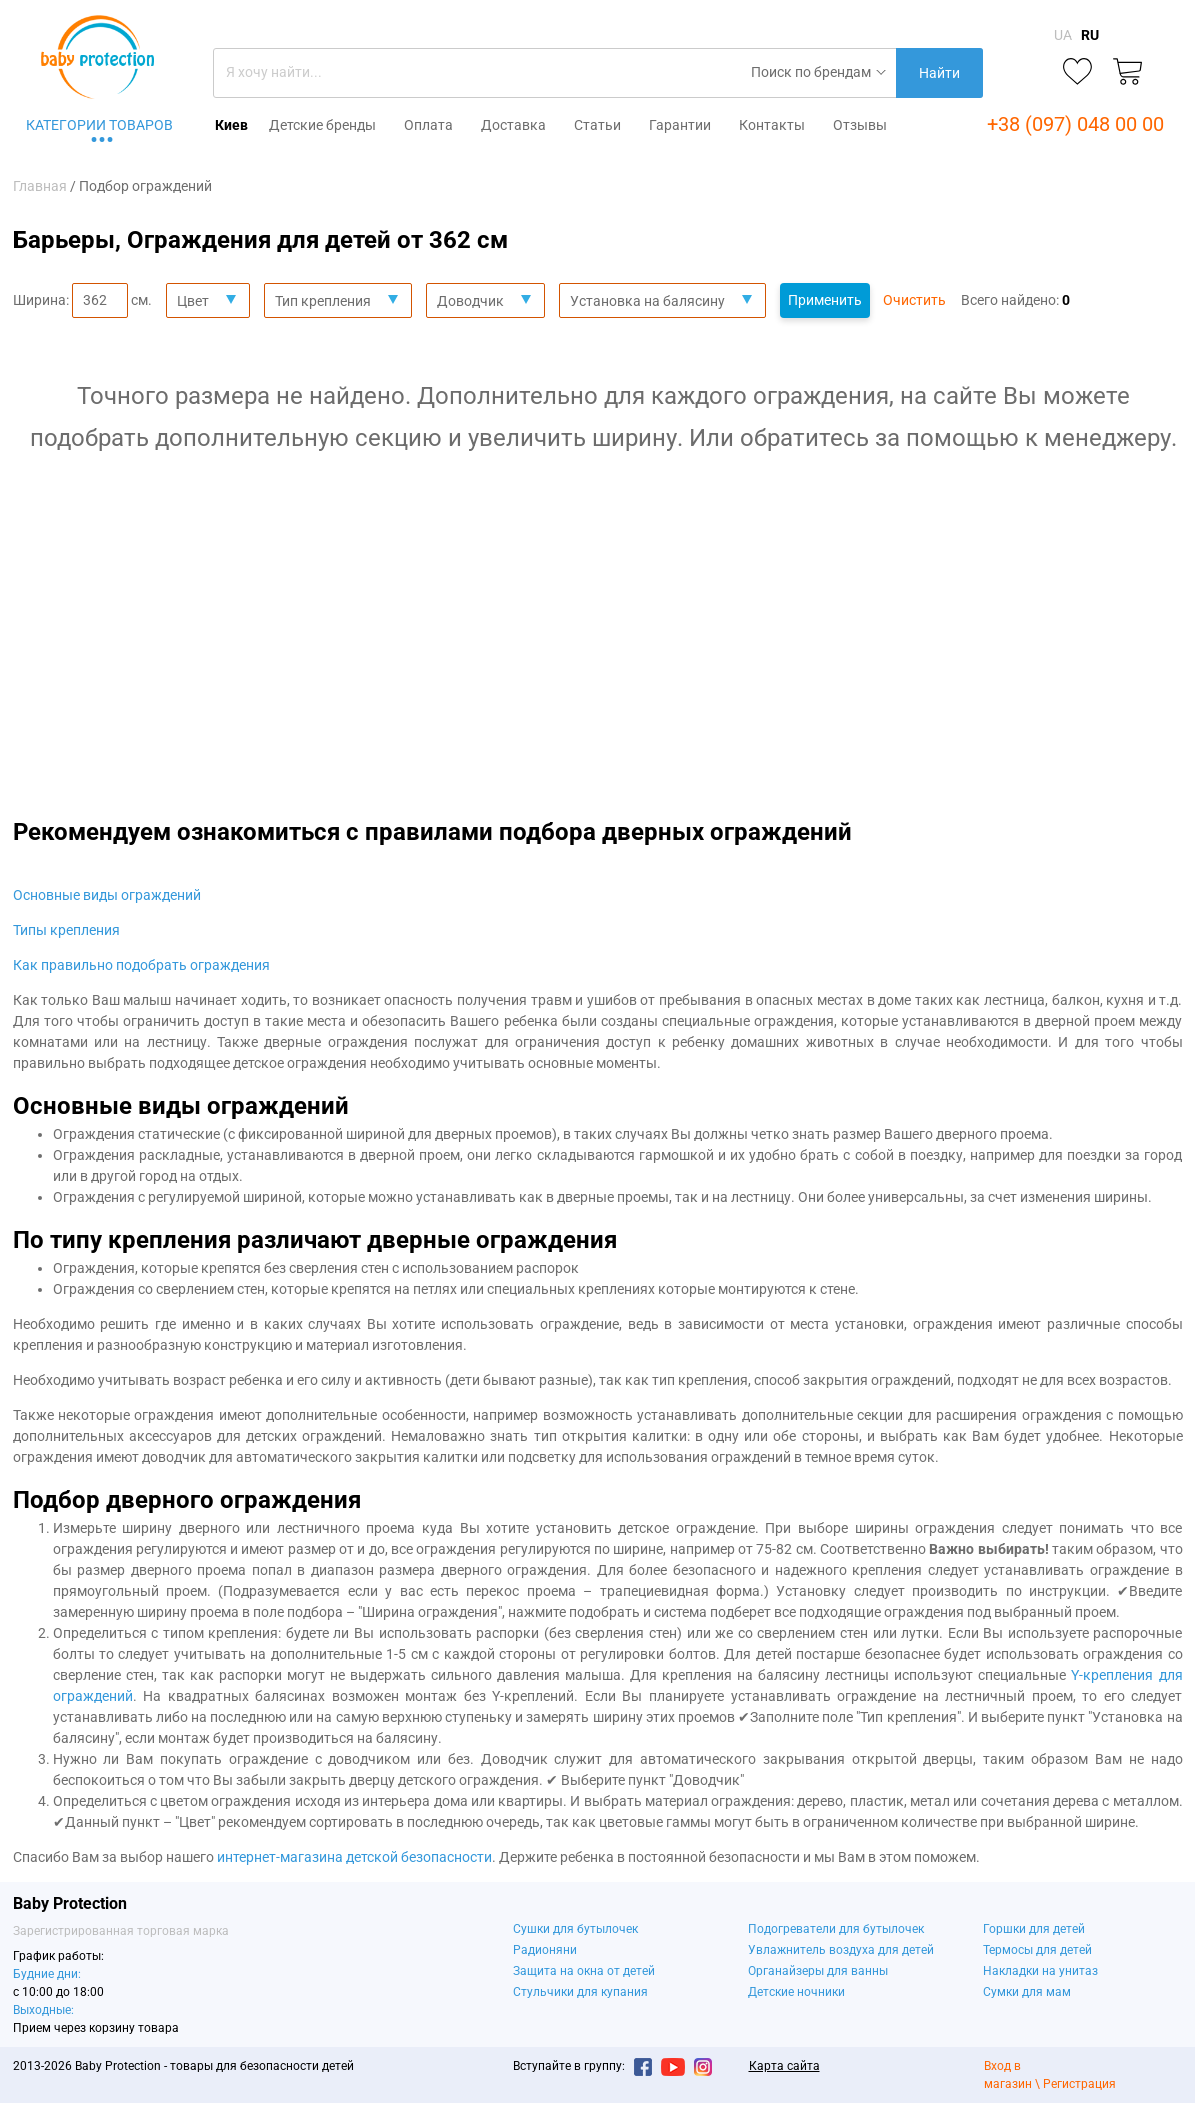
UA (1063, 35)
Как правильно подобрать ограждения (141, 965)
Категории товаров (99, 125)
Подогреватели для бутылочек (836, 1929)
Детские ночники (796, 1992)
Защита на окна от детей (584, 1971)
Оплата (428, 125)
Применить (825, 300)
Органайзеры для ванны (818, 1971)
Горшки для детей (1034, 1929)
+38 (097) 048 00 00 (1075, 124)
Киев (231, 125)
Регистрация (1079, 2084)
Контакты (772, 125)
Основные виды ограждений (107, 895)
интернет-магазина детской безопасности (354, 1857)
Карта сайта (784, 2066)
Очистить (914, 300)
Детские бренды (322, 125)
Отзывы (860, 125)
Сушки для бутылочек (575, 1929)
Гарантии (680, 125)
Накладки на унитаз (1040, 1971)
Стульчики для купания (580, 1992)
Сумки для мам (1027, 1992)
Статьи (597, 125)
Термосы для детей (1037, 1950)
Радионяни (545, 1950)
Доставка (513, 125)
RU (1090, 35)
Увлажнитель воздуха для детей (841, 1950)
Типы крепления (66, 930)
